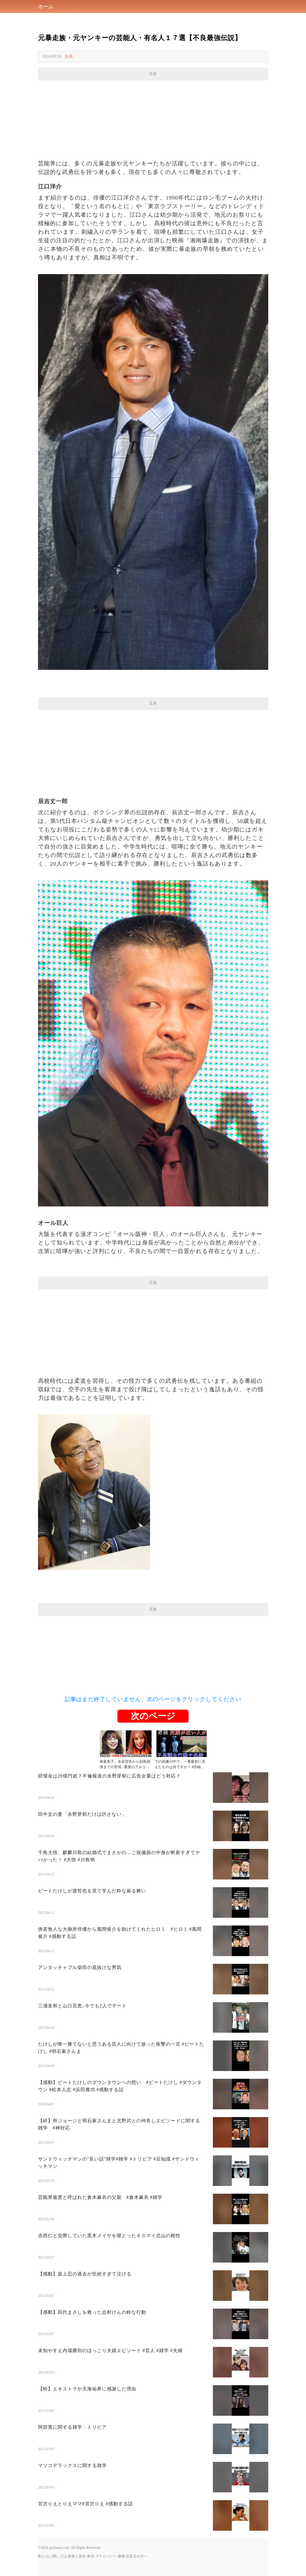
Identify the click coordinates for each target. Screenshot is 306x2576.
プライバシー (106, 2556)
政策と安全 (77, 2556)
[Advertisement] (153, 116)
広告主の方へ (136, 2556)
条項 (90, 2556)
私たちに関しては (52, 2556)
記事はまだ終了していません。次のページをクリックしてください (153, 1699)
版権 (121, 2556)
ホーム (46, 6)
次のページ (153, 1716)
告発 (69, 56)
